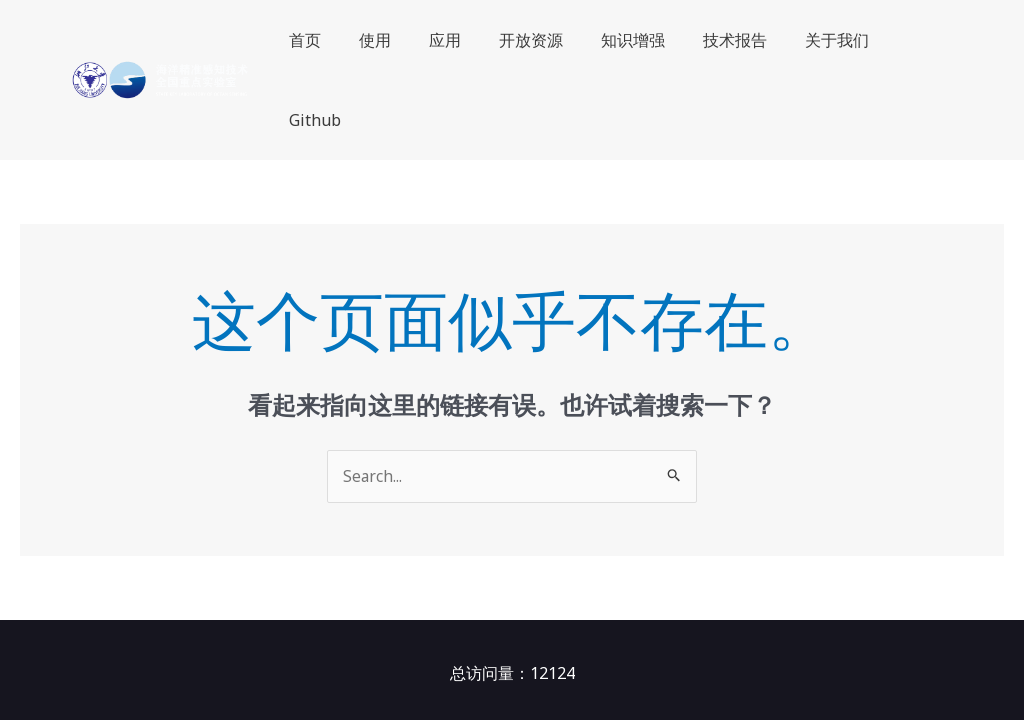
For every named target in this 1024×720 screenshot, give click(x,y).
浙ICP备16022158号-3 (755, 649)
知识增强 (630, 40)
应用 (454, 40)
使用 (390, 40)
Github (912, 40)
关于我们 (822, 40)
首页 (326, 40)
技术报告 (726, 40)
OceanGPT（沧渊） (434, 649)
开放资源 (534, 40)
